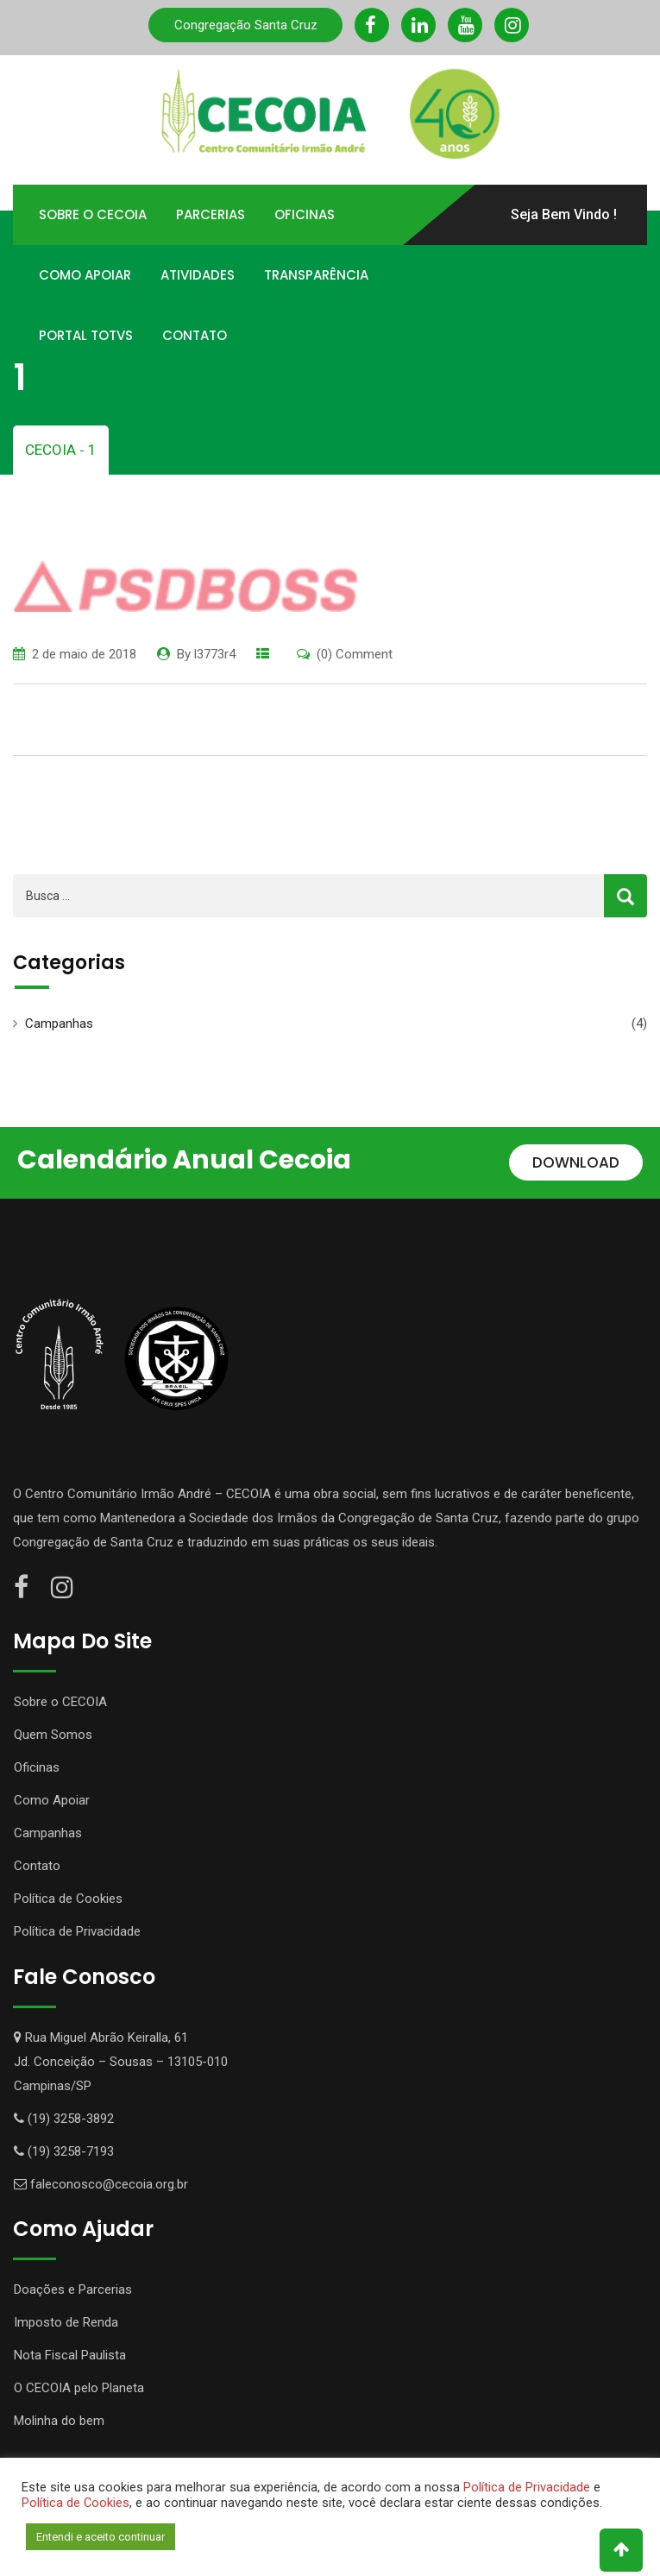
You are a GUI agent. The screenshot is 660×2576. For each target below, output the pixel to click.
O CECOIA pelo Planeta (79, 2388)
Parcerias (210, 214)
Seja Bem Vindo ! (564, 214)
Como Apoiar (85, 275)
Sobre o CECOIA (60, 1702)
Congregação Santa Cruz (245, 25)
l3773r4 (215, 654)
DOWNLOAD (575, 1162)
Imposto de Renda (66, 2322)
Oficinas (304, 214)
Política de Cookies (68, 1898)
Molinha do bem (59, 2420)
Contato (194, 335)
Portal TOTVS (86, 335)
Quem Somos (53, 1734)
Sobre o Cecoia (93, 214)
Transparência (316, 275)
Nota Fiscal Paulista (70, 2355)
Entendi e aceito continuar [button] (100, 2536)
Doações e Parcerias (73, 2289)
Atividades (197, 275)
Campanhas (59, 1023)
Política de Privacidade (77, 1931)
